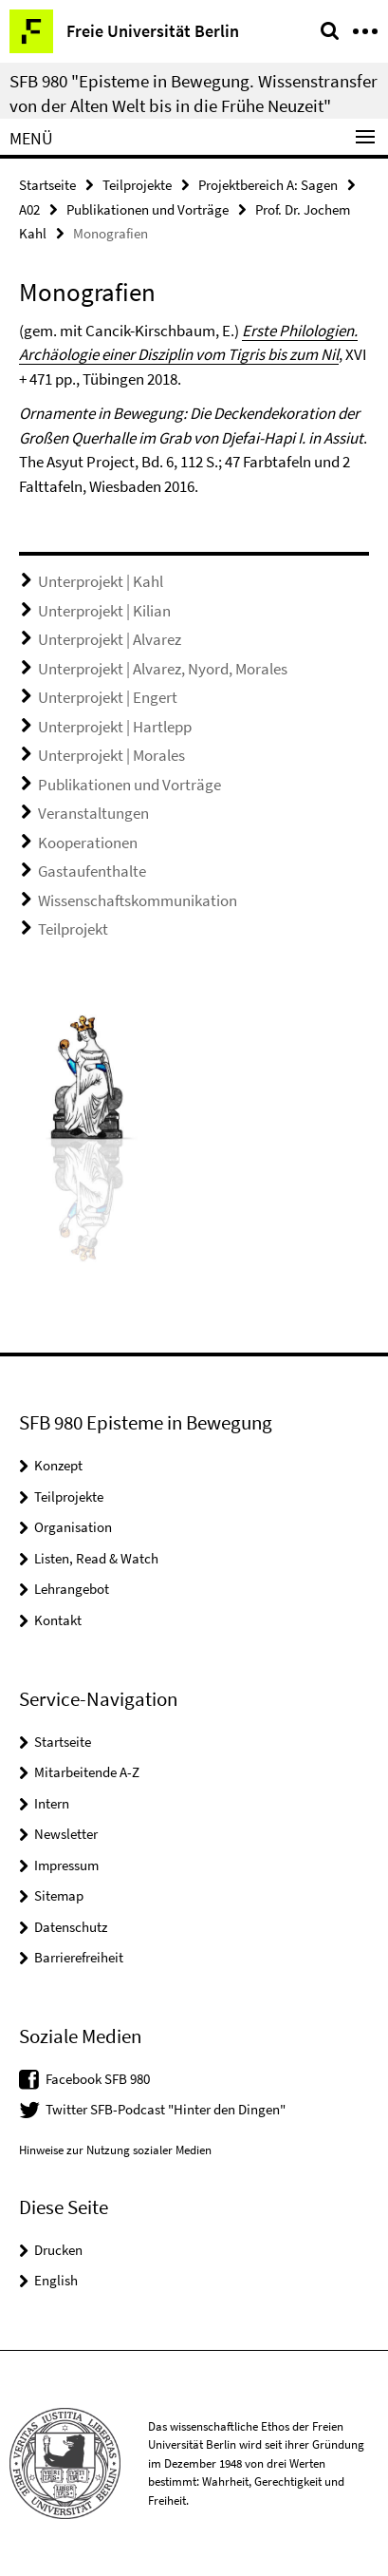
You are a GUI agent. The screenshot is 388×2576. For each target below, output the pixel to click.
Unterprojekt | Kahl (100, 581)
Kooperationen (88, 842)
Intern (51, 1803)
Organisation (73, 1527)
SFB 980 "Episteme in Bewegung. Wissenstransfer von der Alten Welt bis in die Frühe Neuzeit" (193, 93)
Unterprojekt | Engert (107, 697)
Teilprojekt (73, 929)
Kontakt (58, 1620)
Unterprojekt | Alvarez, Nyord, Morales (162, 668)
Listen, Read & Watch (96, 1558)
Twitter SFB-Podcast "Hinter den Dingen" (166, 2109)
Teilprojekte (137, 185)
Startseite (47, 185)
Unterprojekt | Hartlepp (115, 726)
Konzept (58, 1465)
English (56, 2280)
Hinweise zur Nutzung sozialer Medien (115, 2150)
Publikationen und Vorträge (147, 209)
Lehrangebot (71, 1589)
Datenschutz (70, 1927)
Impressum (66, 1865)
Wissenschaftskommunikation (137, 900)
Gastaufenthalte (92, 871)
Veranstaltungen (93, 813)
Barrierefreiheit (78, 1957)
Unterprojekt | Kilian (104, 610)
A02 (29, 209)
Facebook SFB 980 (98, 2079)
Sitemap (58, 1895)
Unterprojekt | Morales (111, 755)
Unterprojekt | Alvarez (109, 639)
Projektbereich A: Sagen (268, 185)
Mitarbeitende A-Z (86, 1772)
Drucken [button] (58, 2250)
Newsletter (66, 1834)
